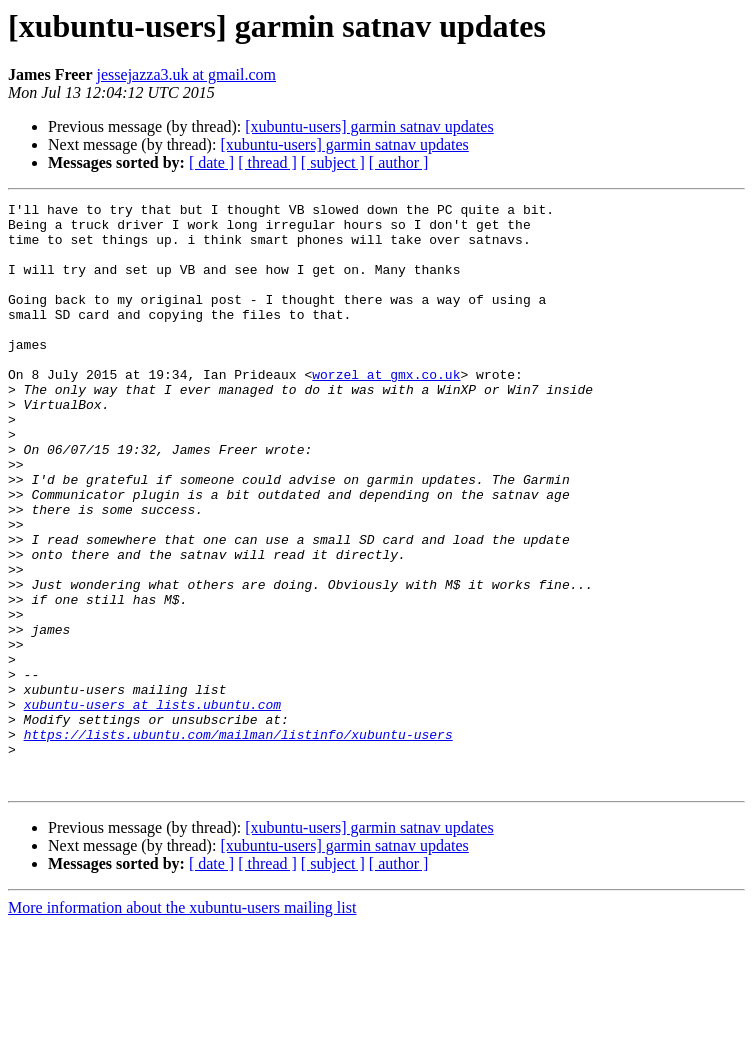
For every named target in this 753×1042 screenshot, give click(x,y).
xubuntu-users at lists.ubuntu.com (152, 806)
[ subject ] (333, 162)
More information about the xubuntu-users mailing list (182, 1024)
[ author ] (399, 162)
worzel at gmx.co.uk (386, 410)
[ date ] (211, 162)
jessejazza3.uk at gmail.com (186, 74)
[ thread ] (267, 162)
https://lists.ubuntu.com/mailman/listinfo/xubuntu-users (238, 842)
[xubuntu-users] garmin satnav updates (369, 126)
